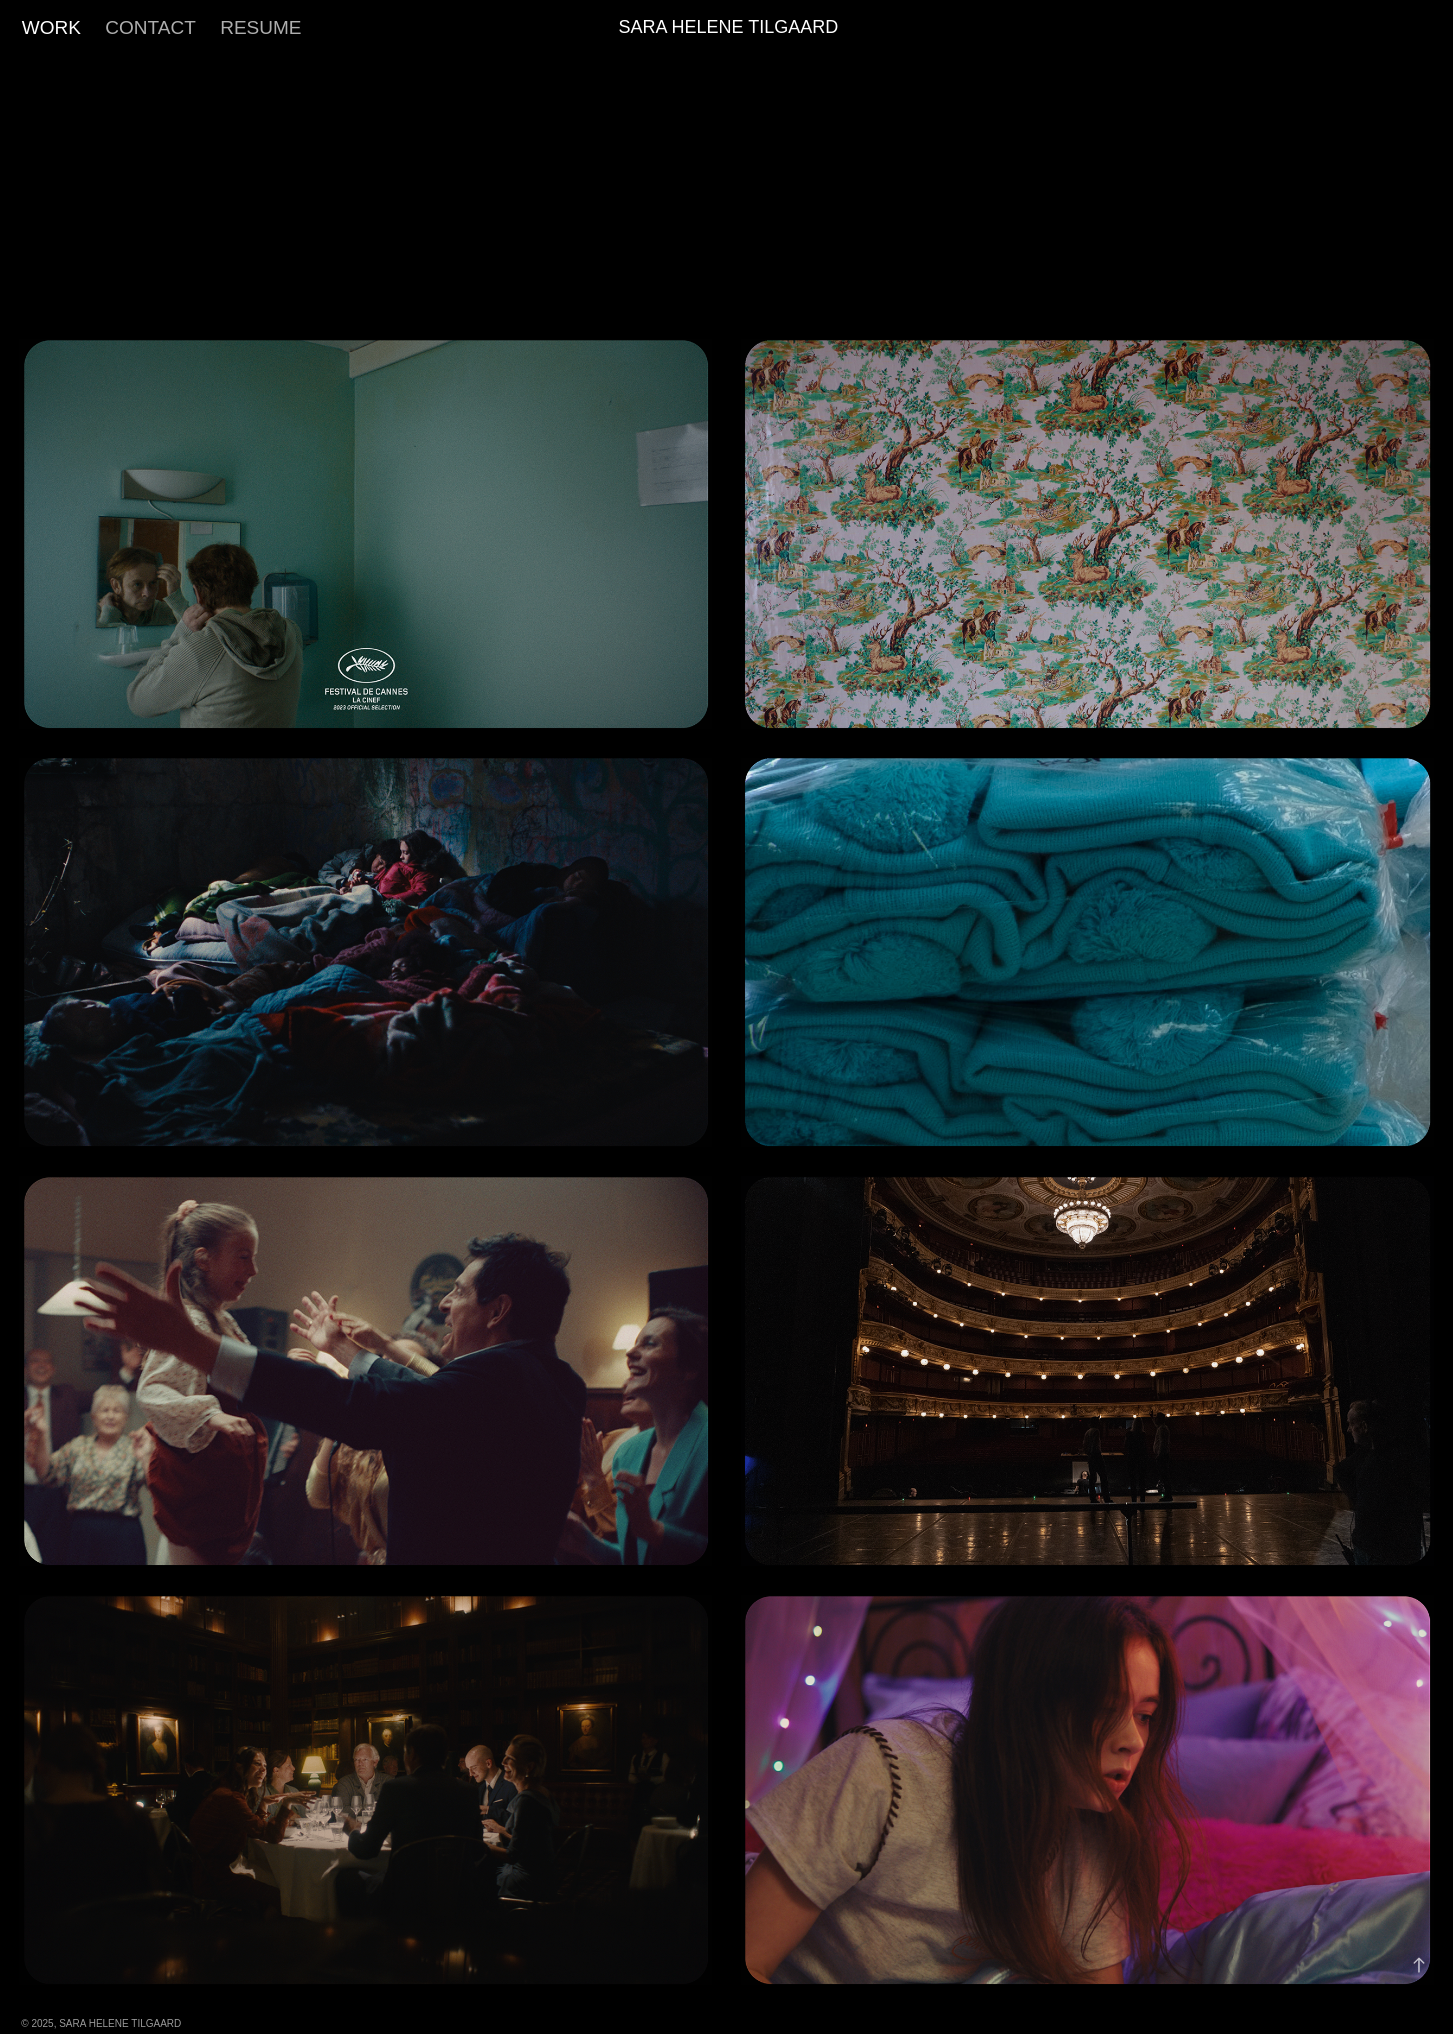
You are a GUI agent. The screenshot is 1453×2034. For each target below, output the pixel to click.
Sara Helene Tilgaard (728, 27)
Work (51, 27)
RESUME (260, 27)
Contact (150, 27)
